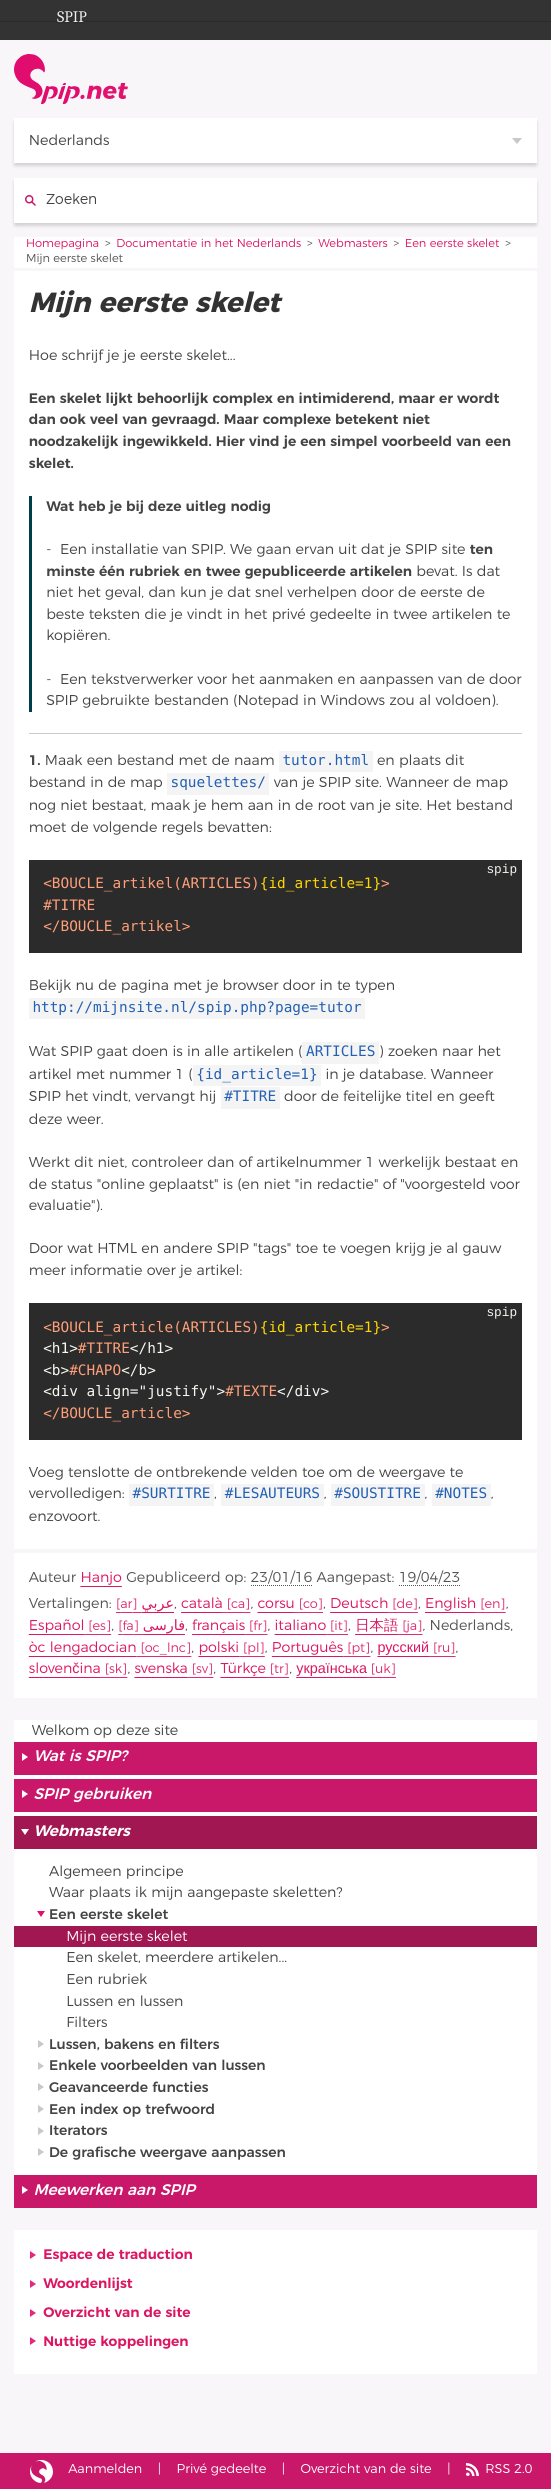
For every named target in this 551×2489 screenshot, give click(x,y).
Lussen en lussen (124, 2001)
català (202, 1603)
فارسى (164, 1625)
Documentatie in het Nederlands (208, 244)
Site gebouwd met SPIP (41, 2471)
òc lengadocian (83, 1647)
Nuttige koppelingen (115, 2341)
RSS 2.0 (508, 2469)
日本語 (376, 1625)
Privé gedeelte (222, 2469)
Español (57, 1625)
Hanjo (100, 1577)
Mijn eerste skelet (126, 1936)
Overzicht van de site (116, 2312)
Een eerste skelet (452, 244)
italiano (301, 1625)
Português (307, 1647)
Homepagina (62, 244)
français (218, 1625)
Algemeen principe (116, 1871)
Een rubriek (106, 1979)
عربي (157, 1603)
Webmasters (353, 244)
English (450, 1603)
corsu (275, 1603)
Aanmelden (105, 2469)
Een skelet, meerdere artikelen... (176, 1957)
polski (218, 1647)
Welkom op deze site (105, 1730)
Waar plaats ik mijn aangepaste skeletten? (196, 1892)
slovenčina (65, 1668)
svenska (160, 1668)
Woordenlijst (88, 2283)
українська (331, 1668)
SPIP (56, 14)
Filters (86, 2022)
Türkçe (243, 1668)
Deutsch (359, 1603)
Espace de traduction (118, 2254)
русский (403, 1647)
